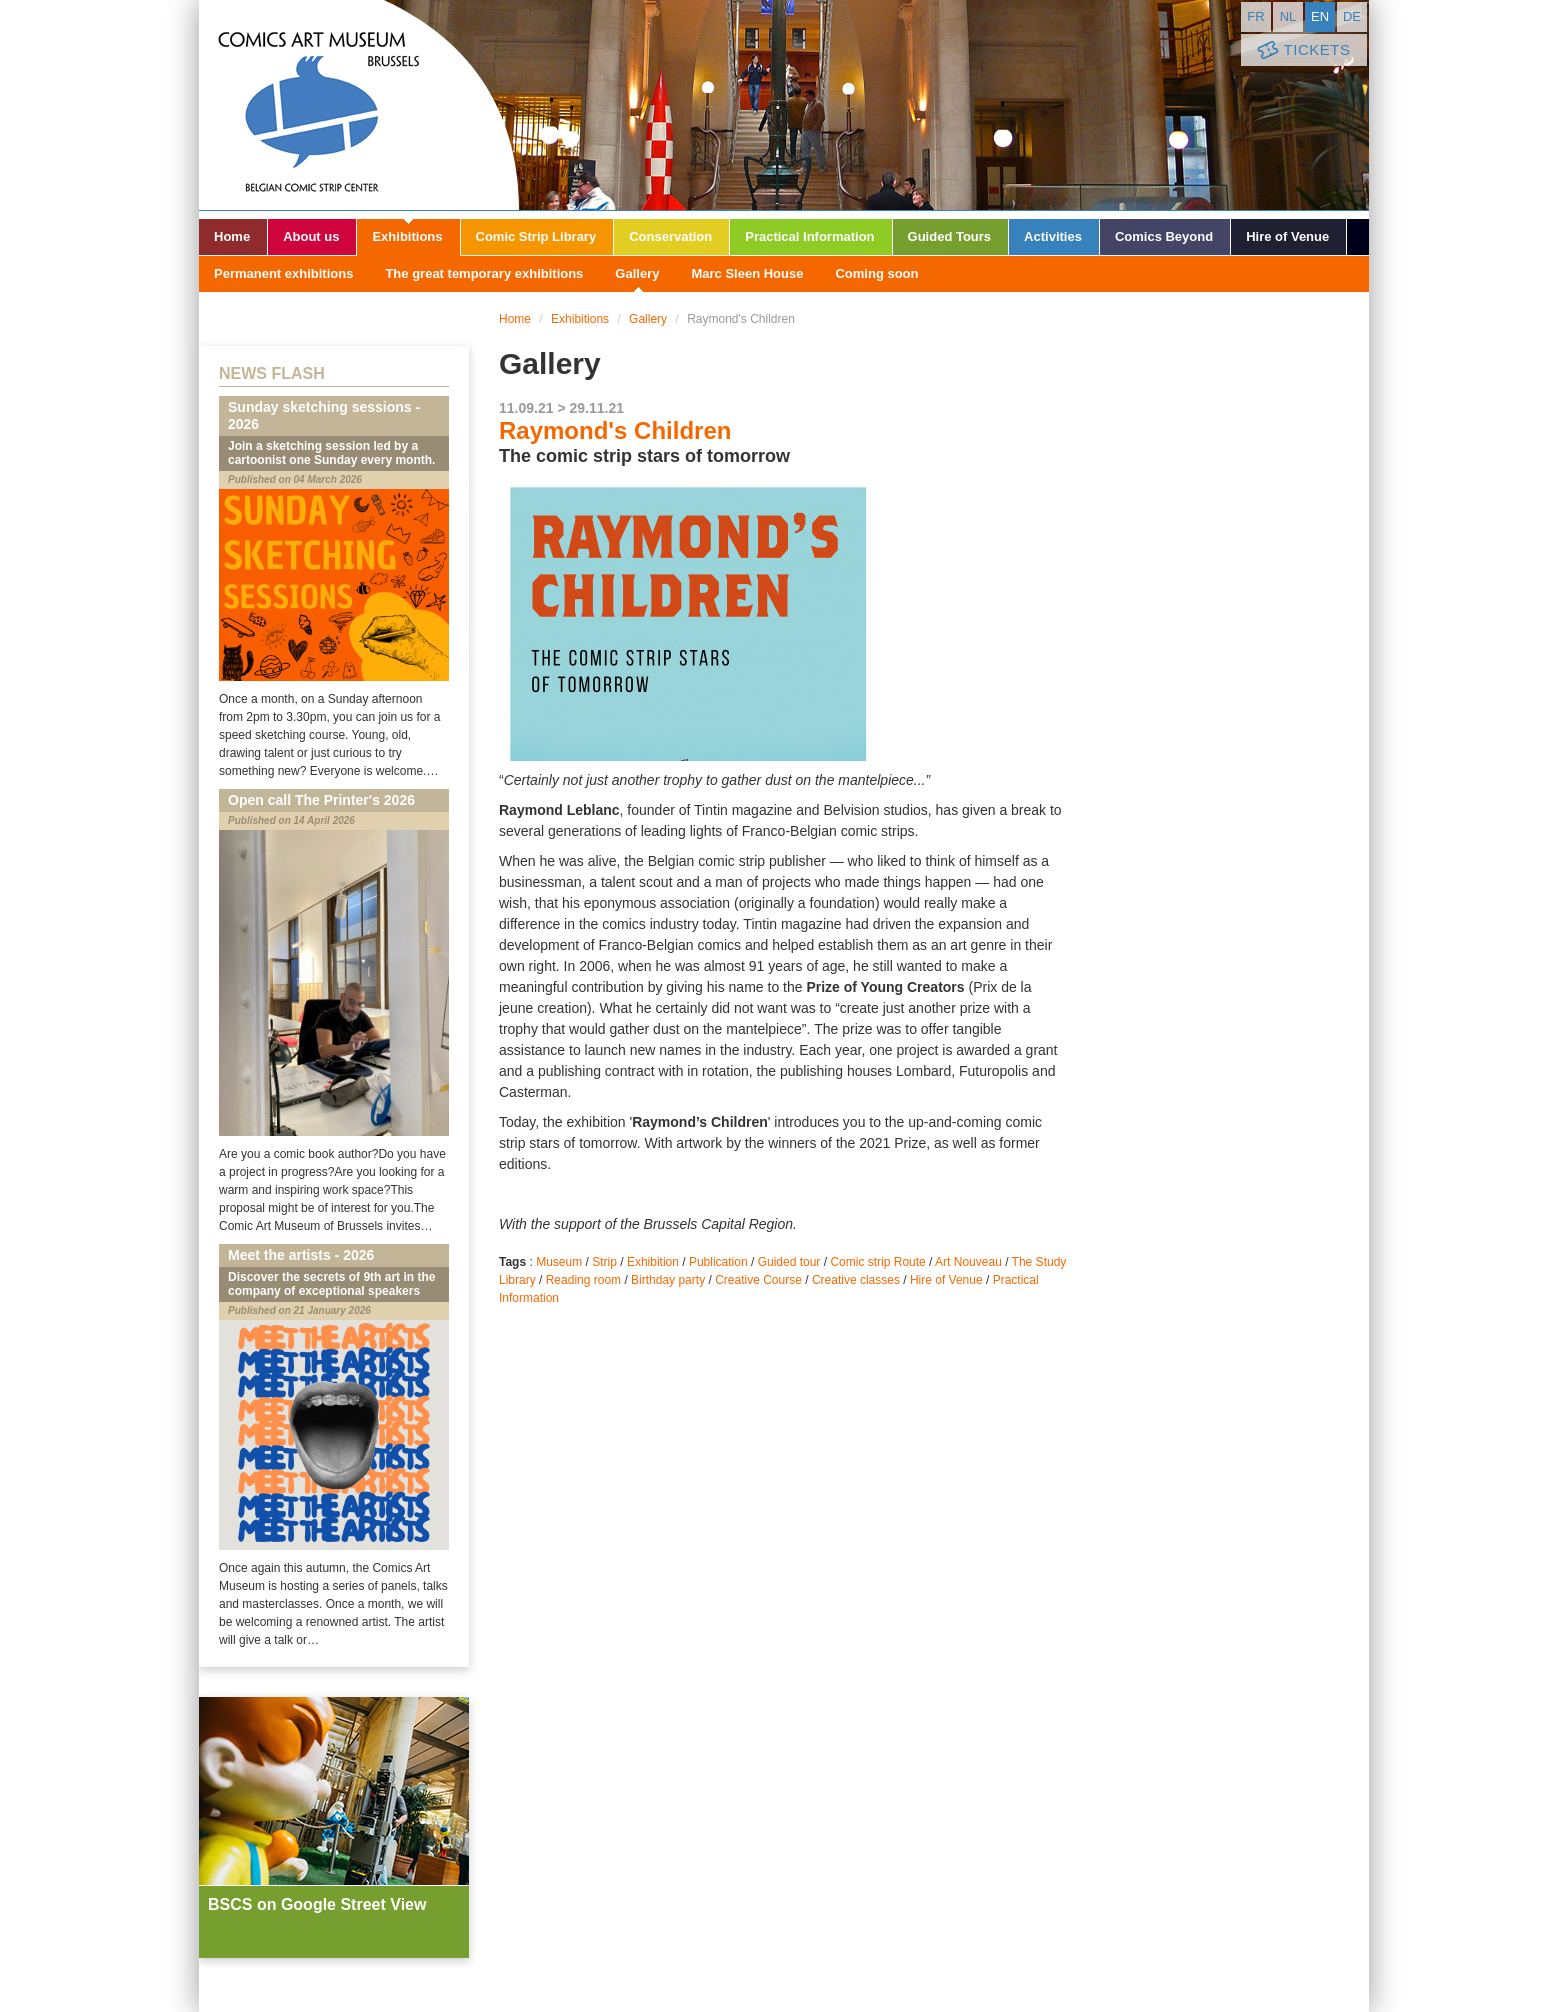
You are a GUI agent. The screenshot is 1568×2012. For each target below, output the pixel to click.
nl (1288, 16)
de (1352, 16)
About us (311, 236)
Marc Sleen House (747, 273)
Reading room (583, 1280)
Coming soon (876, 273)
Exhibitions (407, 236)
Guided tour (789, 1262)
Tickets (1302, 50)
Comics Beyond (1164, 236)
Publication (718, 1262)
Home (232, 236)
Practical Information (809, 236)
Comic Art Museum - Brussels (359, 105)
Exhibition (653, 1262)
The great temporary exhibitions (484, 273)
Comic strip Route (877, 1262)
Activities (1053, 236)
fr (1255, 16)
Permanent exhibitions (283, 273)
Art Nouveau (968, 1262)
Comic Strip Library (536, 236)
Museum (559, 1262)
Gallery (637, 273)
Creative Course (758, 1280)
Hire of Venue (1287, 236)
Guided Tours (950, 236)
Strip (604, 1262)
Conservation (670, 236)
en (1320, 16)
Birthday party (668, 1280)
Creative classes (856, 1280)
